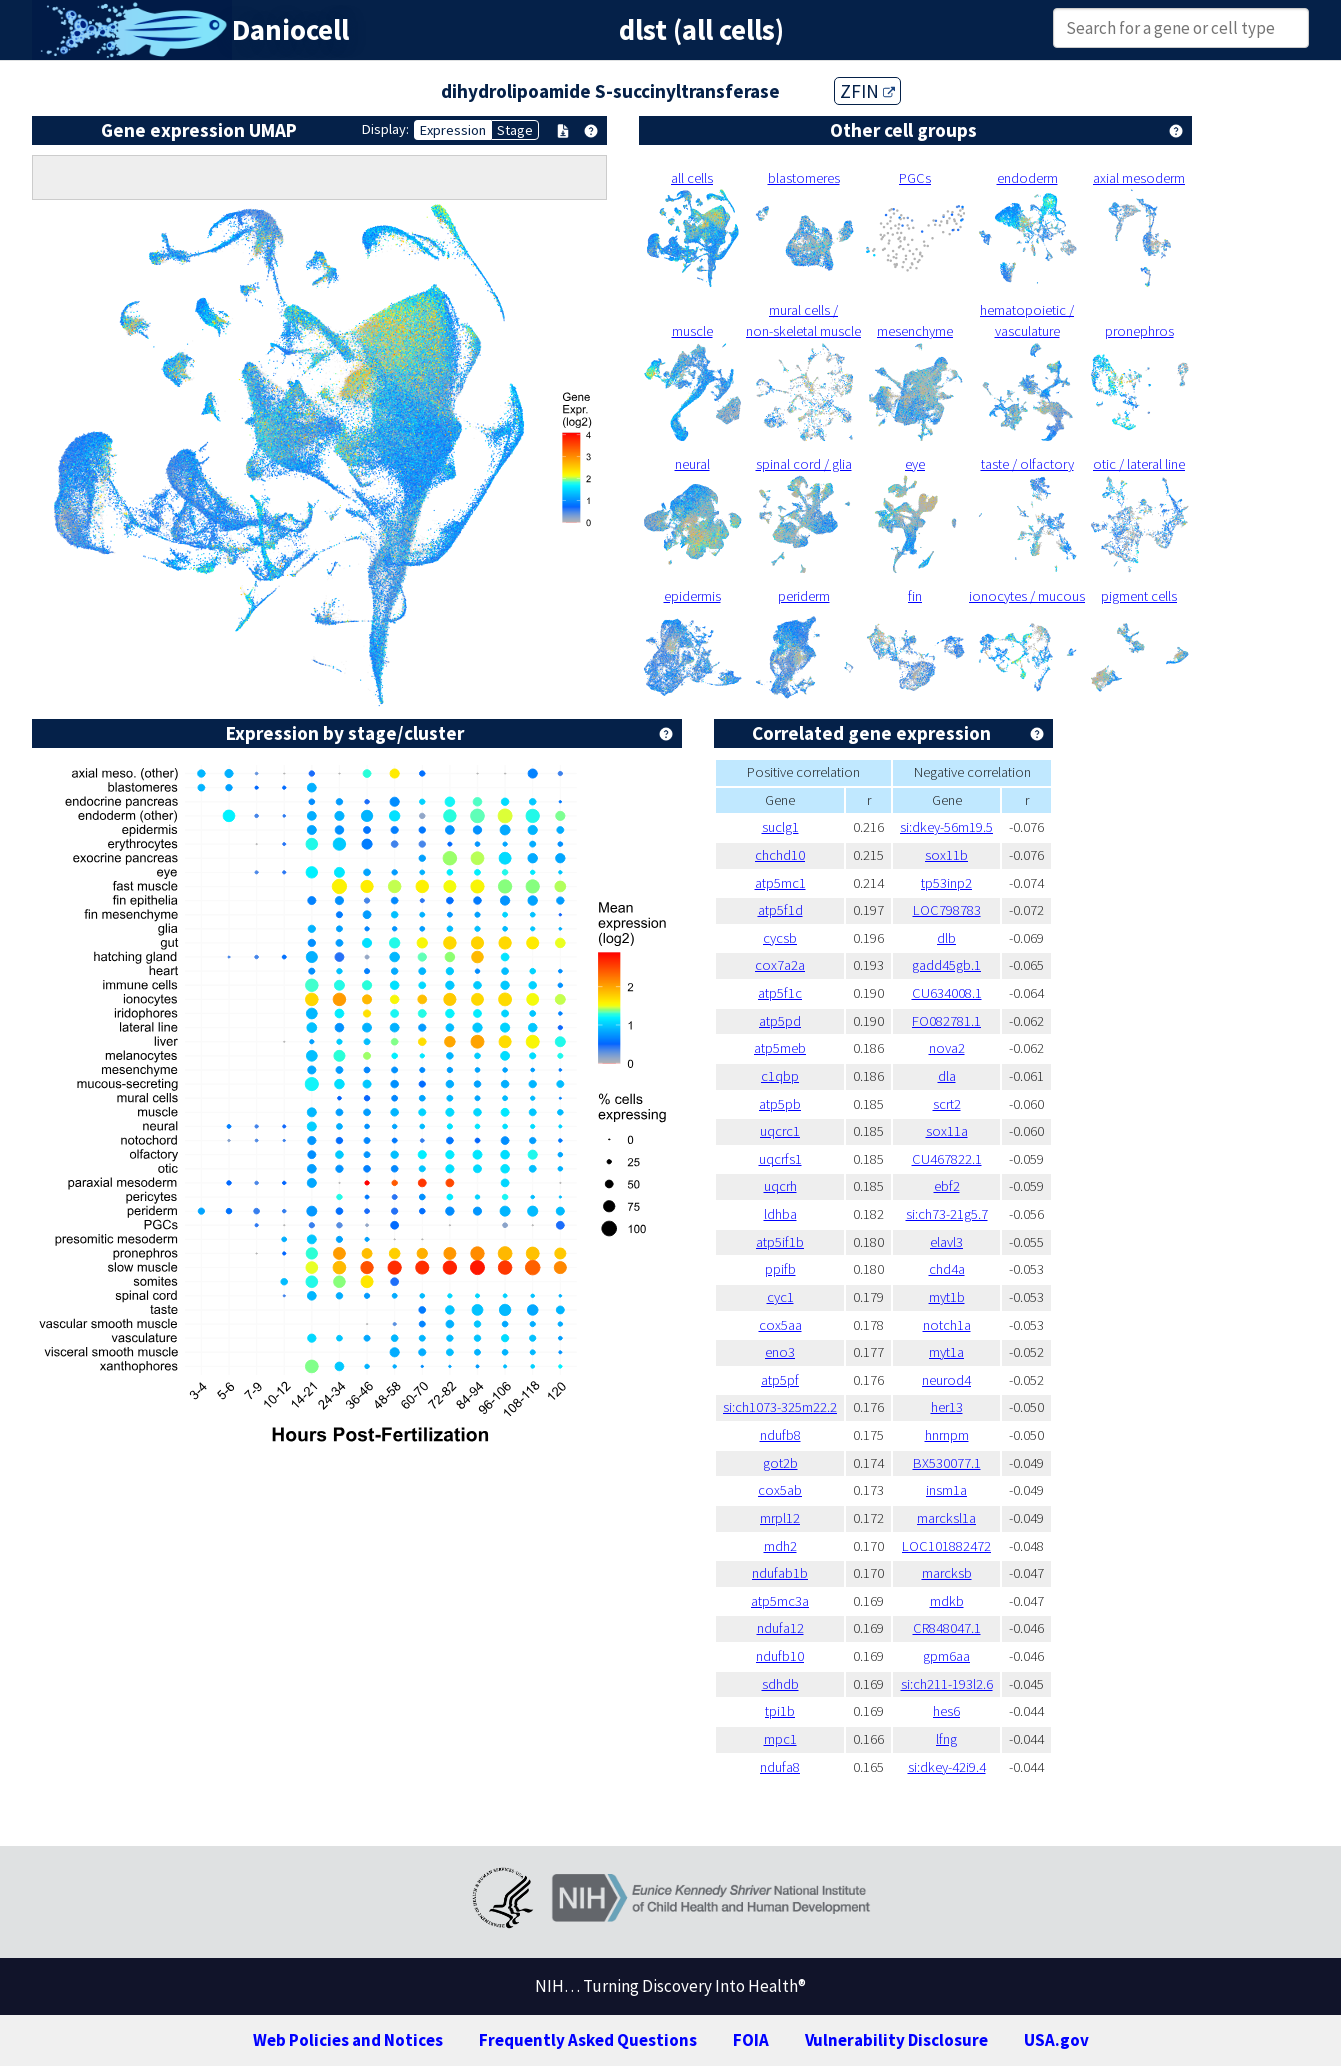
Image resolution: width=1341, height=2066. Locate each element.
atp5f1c (780, 993)
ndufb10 (780, 1656)
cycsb (780, 938)
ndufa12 (780, 1628)
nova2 (947, 1048)
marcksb (947, 1573)
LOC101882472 (946, 1546)
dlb (946, 938)
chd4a (947, 1269)
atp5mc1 (780, 883)
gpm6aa (946, 1656)
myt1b (947, 1297)
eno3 (780, 1352)
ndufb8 (780, 1435)
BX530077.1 (947, 1463)
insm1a (946, 1490)
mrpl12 (780, 1518)
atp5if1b (780, 1242)
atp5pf (780, 1380)
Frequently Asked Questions (588, 2040)
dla (947, 1076)
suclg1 (780, 827)
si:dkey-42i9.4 (947, 1767)
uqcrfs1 (780, 1159)
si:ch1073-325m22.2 (780, 1407)
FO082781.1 (946, 1021)
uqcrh (780, 1186)
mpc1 (780, 1739)
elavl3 (946, 1242)
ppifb (780, 1269)
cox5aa (780, 1325)
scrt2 (947, 1104)
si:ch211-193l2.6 (947, 1684)
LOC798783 (947, 910)
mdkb (947, 1601)
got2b (780, 1463)
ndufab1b (780, 1573)
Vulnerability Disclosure (896, 2040)
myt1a (946, 1352)
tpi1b (780, 1711)
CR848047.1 (947, 1628)
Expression (453, 130)
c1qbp (780, 1076)
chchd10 (780, 855)
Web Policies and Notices (348, 2040)
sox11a (947, 1131)
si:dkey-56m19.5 (946, 827)
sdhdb (780, 1684)
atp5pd (780, 1021)
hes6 (946, 1711)
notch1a (947, 1325)
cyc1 (780, 1297)
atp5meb (780, 1048)
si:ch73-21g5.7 (947, 1214)
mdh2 (780, 1546)
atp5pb (780, 1104)
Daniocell (290, 30)
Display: (385, 129)
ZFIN (867, 91)
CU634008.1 (947, 993)
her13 (947, 1407)
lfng (946, 1739)
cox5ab (780, 1490)
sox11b (946, 855)
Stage (515, 130)
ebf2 (947, 1186)
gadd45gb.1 (946, 965)
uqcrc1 (780, 1131)
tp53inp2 (946, 883)
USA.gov (1056, 2040)
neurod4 (946, 1380)
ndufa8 (780, 1767)
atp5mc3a (780, 1601)
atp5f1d (780, 910)
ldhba (780, 1214)
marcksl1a (946, 1518)
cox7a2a (780, 965)
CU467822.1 (947, 1159)
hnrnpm (947, 1435)
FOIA (751, 2040)
